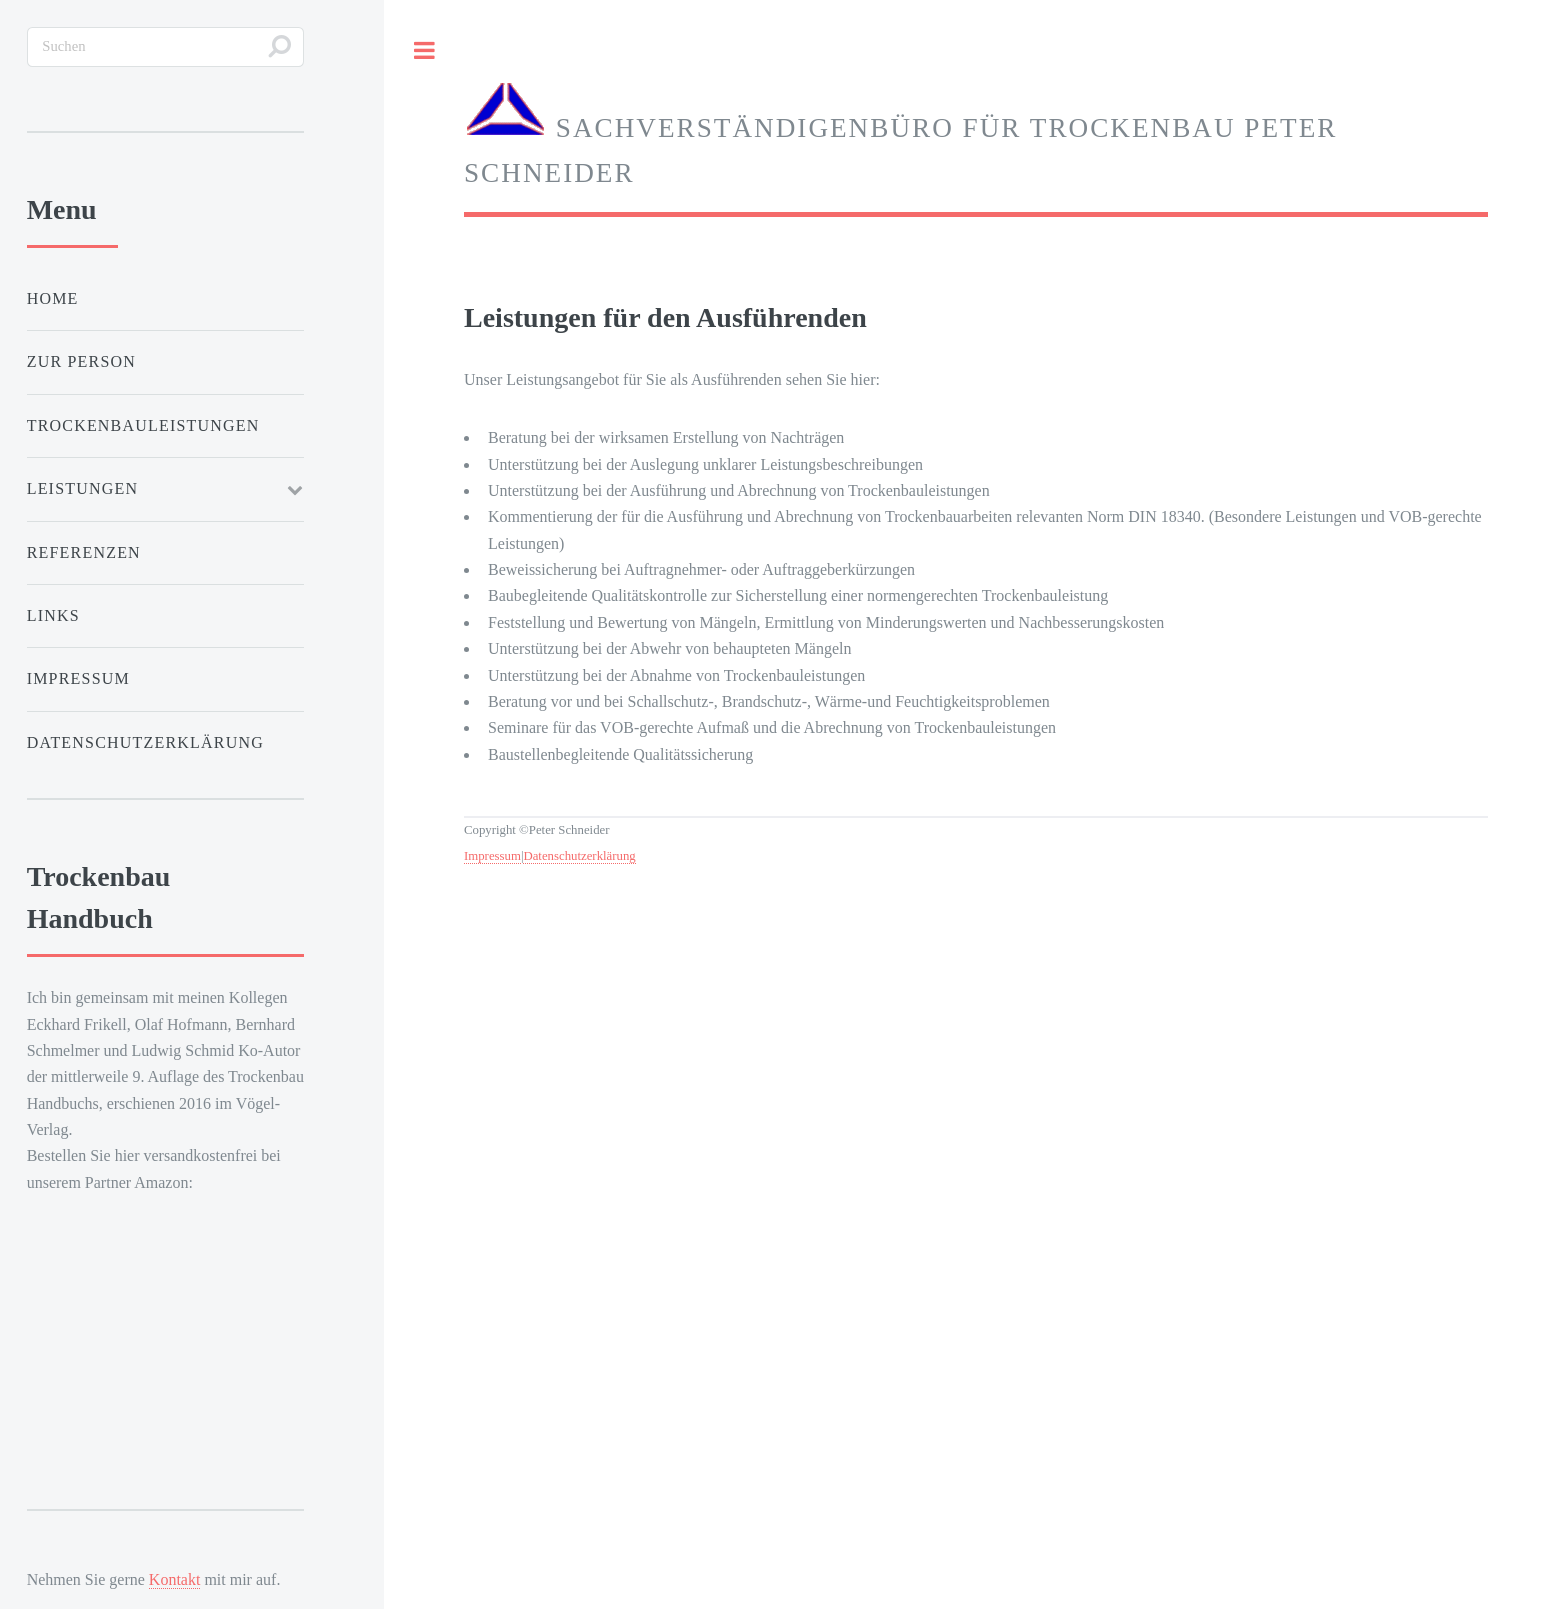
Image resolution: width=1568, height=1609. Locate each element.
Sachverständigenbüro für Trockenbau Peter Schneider (900, 134)
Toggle (424, 50)
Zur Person (81, 361)
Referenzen (84, 552)
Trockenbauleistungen (143, 425)
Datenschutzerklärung (579, 856)
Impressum (492, 856)
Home (53, 298)
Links (53, 615)
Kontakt (175, 1579)
